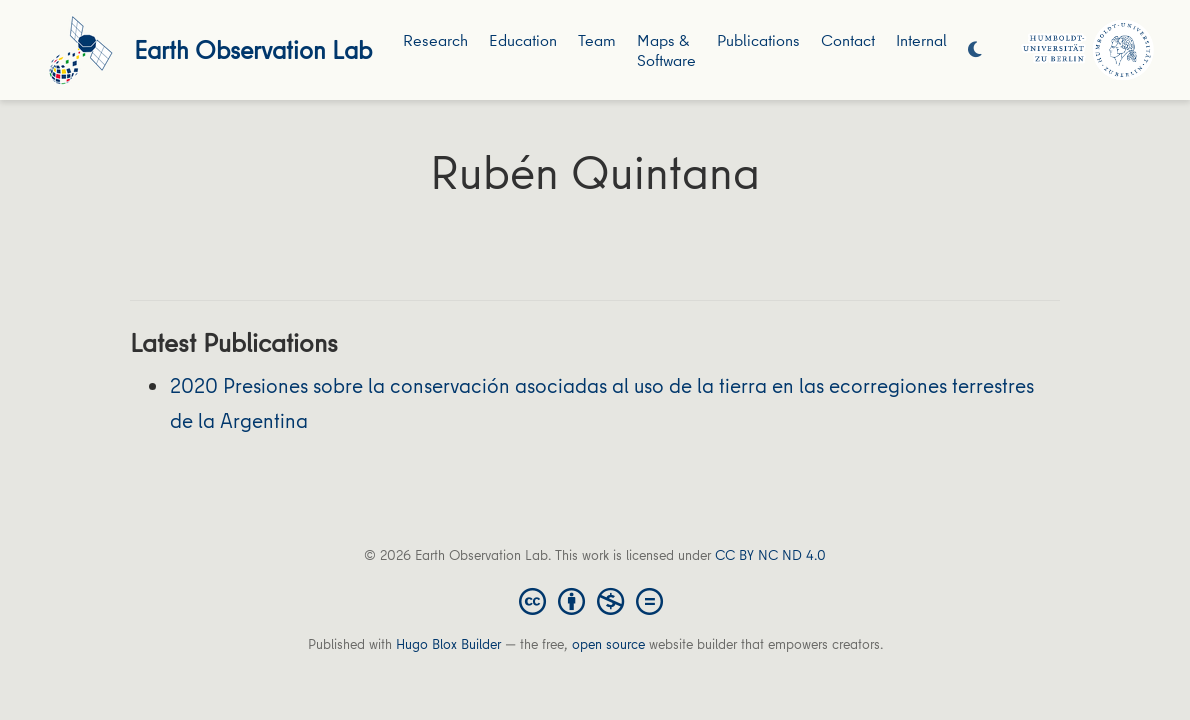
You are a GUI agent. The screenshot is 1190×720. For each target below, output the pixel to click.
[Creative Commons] (595, 600)
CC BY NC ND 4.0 (770, 555)
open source (608, 644)
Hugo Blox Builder (448, 644)
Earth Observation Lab (253, 49)
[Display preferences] (975, 50)
